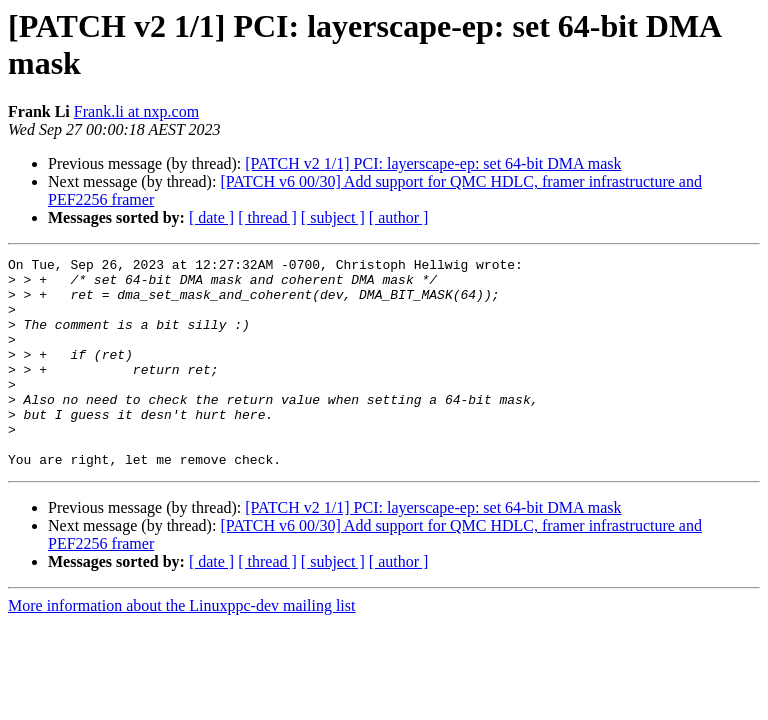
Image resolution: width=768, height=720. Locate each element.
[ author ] (399, 217)
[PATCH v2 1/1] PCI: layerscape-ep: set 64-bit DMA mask (433, 163)
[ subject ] (333, 217)
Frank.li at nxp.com (136, 111)
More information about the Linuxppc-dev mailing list (181, 647)
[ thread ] (267, 217)
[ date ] (211, 217)
